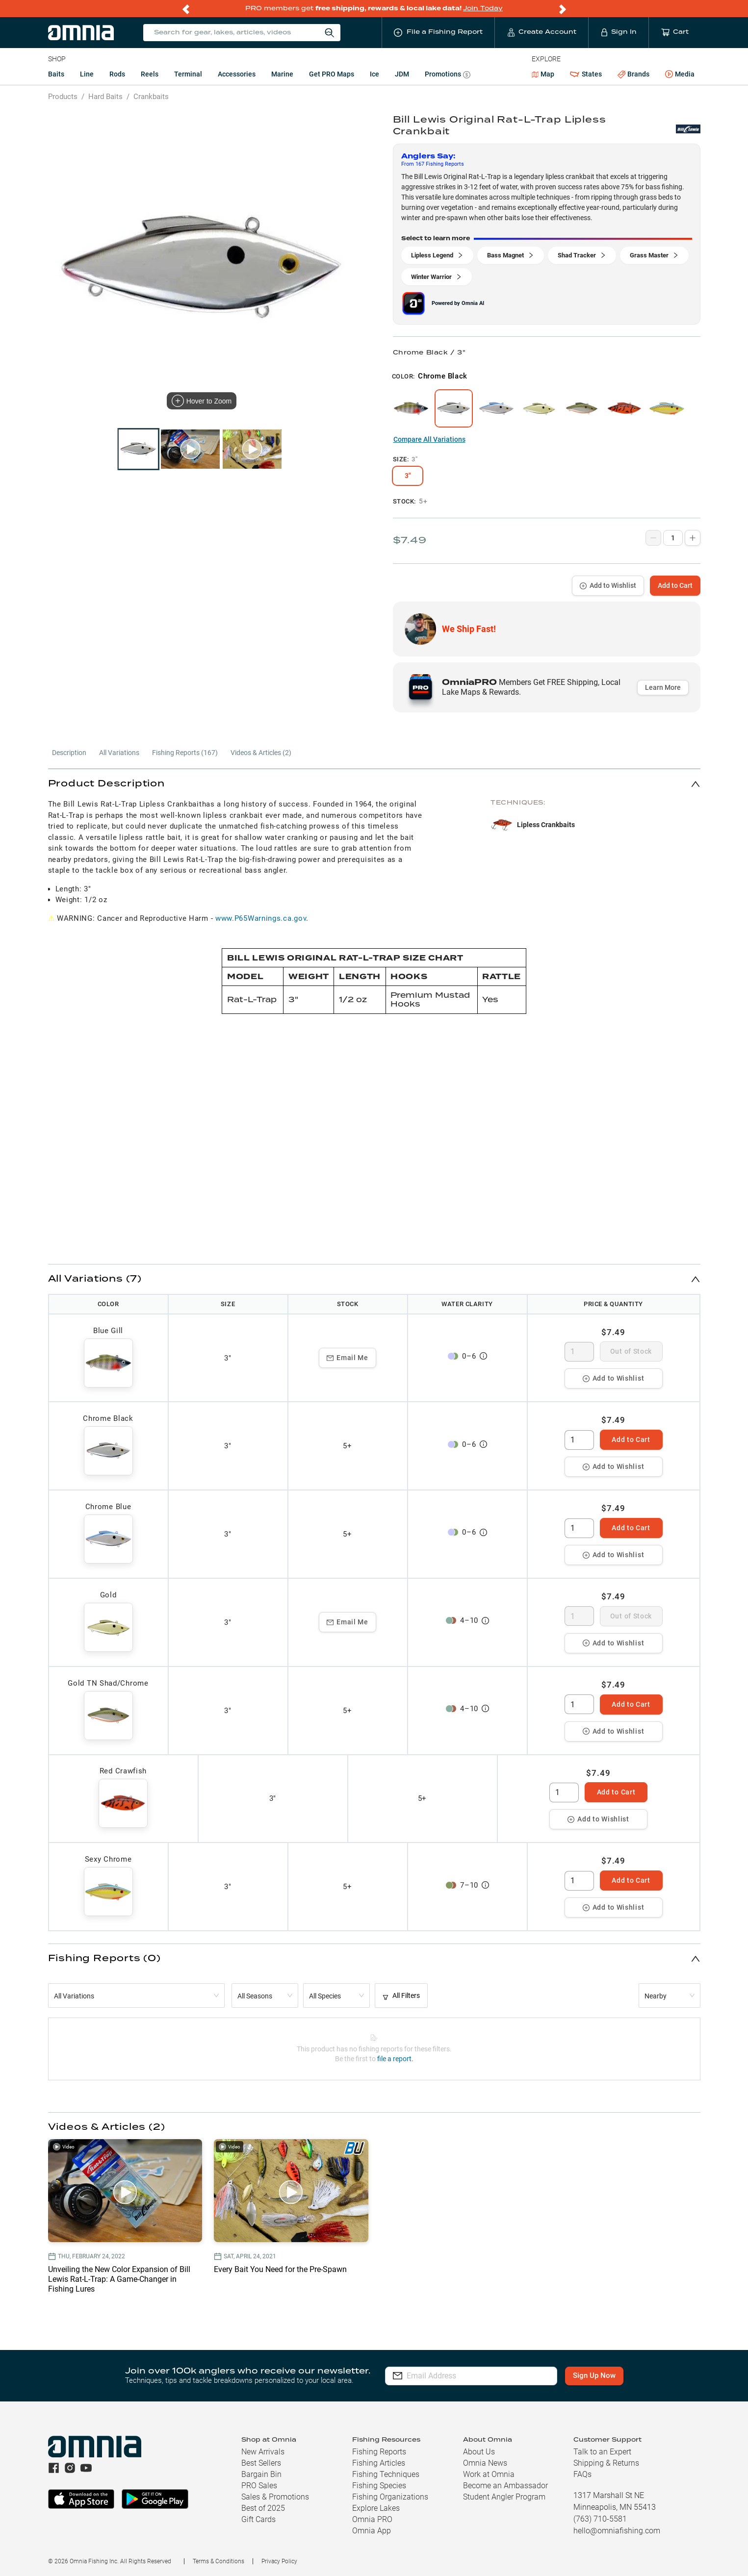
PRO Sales (259, 2485)
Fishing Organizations (390, 2496)
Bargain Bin (261, 2474)
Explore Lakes (376, 2508)
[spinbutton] (579, 1351)
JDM (402, 74)
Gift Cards (258, 2519)
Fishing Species (379, 2485)
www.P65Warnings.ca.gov (260, 918)
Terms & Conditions (218, 2561)
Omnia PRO (372, 2519)
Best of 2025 (263, 2508)
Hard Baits (105, 96)
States (585, 74)
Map (543, 74)
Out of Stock (631, 1351)
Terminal (188, 74)
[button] (374, 784)
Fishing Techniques (385, 2474)
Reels (149, 74)
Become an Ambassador (505, 2485)
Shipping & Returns (606, 2463)
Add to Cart (675, 585)
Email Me (347, 1358)
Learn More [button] (663, 687)
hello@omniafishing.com (616, 2530)
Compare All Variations (429, 439)
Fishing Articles (378, 2463)
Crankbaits (151, 96)
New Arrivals (262, 2451)
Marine (282, 74)
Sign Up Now (594, 2375)
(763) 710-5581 (600, 2519)
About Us (479, 2451)
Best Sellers (261, 2463)
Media (680, 74)
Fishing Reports (379, 2451)
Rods (117, 74)
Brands (633, 74)
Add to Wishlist (608, 585)
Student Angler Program (504, 2496)
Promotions (447, 75)
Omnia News (485, 2463)
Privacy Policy (279, 2561)
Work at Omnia (489, 2474)
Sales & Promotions (275, 2496)
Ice (374, 74)
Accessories (237, 74)
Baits (56, 74)
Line (87, 74)
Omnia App (371, 2530)
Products (62, 96)
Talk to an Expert (602, 2451)
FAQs (582, 2474)
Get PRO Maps (331, 74)
